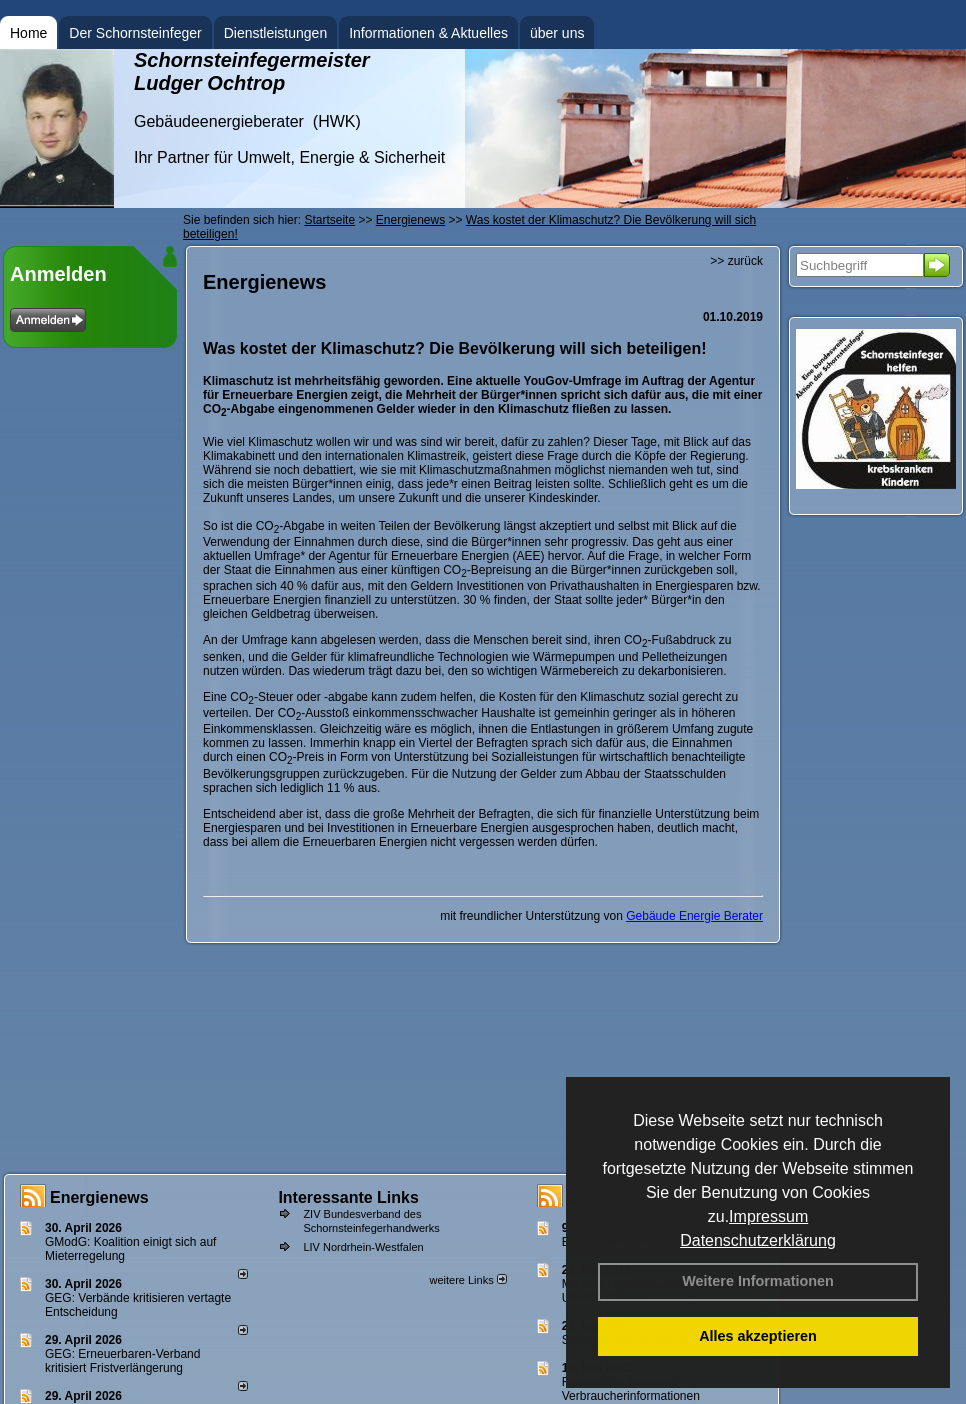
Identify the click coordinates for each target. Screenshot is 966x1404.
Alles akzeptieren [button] (758, 1336)
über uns (557, 33)
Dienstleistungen (276, 33)
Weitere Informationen (758, 1281)
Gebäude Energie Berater (694, 916)
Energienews (99, 1197)
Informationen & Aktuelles (428, 33)
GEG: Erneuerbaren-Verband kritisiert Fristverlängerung (122, 1361)
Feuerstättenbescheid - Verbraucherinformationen (631, 1389)
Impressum (768, 1216)
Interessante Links (348, 1197)
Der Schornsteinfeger (135, 33)
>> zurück (736, 261)
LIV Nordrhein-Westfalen (363, 1247)
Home (28, 33)
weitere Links (467, 1280)
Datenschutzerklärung (758, 1240)
